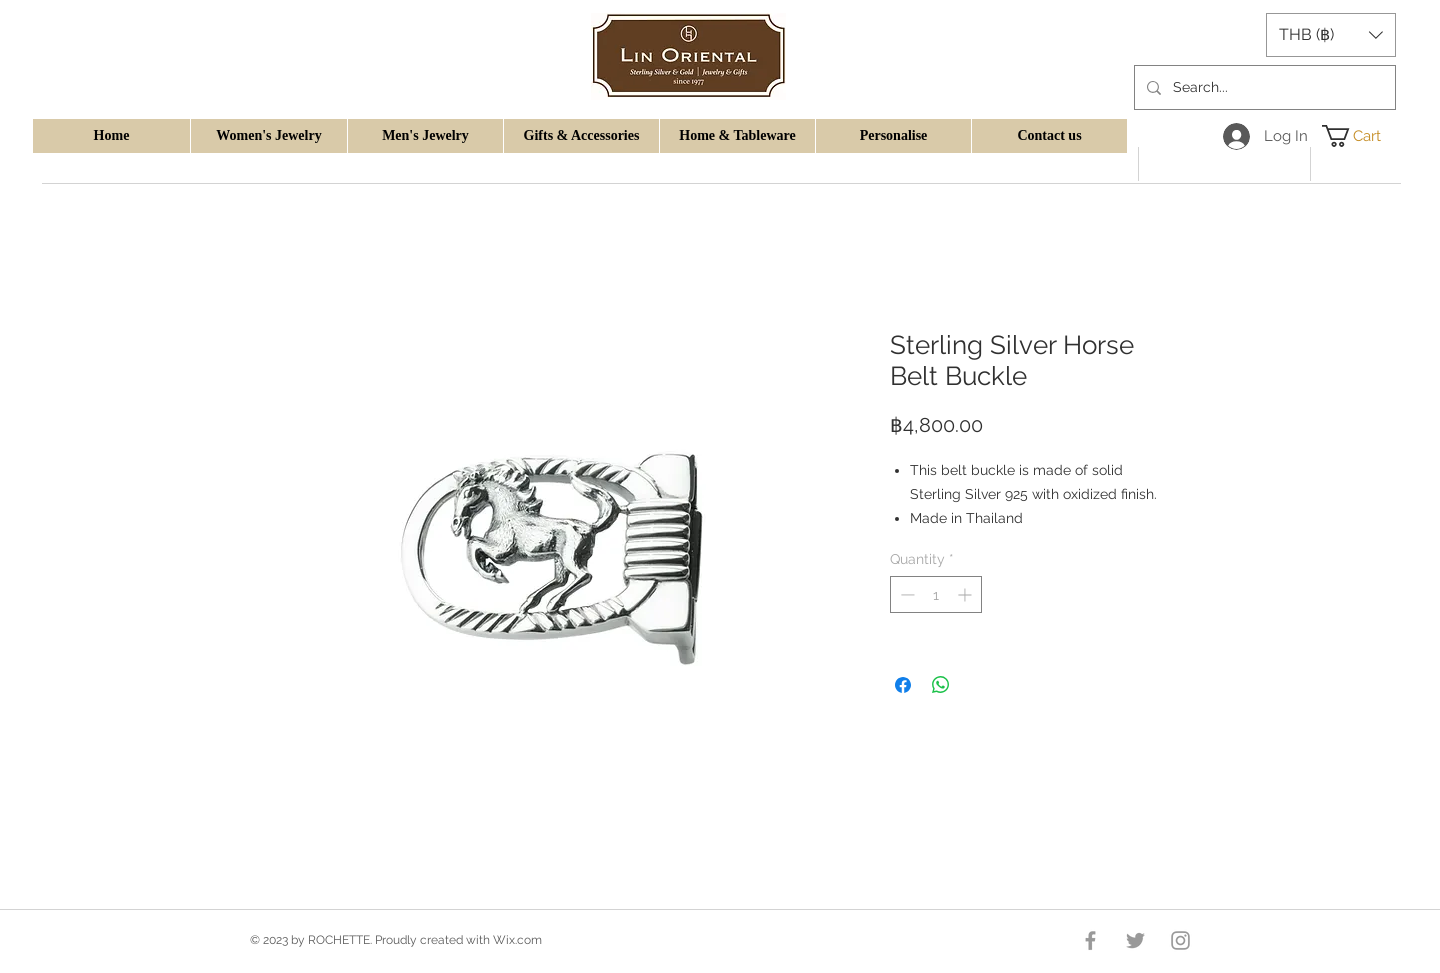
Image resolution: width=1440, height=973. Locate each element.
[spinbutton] (936, 594)
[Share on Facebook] (903, 685)
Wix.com (517, 940)
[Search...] (1263, 87)
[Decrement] (905, 594)
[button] (268, 136)
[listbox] (1331, 35)
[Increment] (966, 594)
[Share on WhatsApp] (941, 685)
